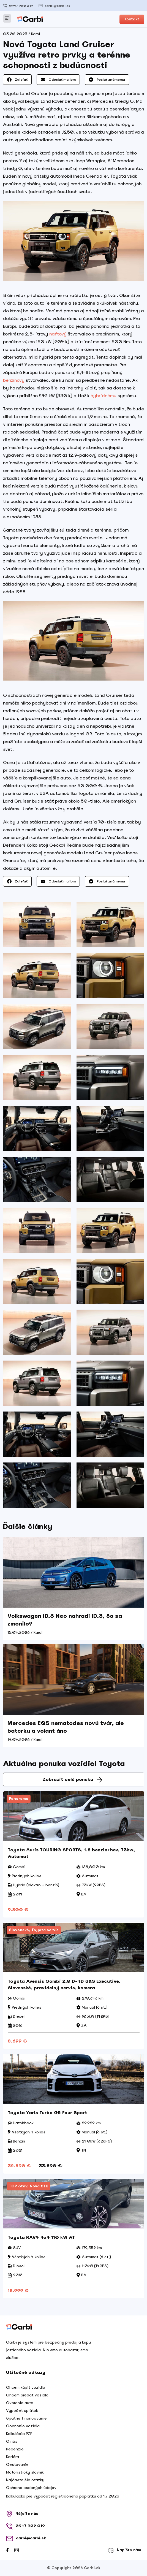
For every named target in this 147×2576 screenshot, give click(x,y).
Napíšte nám (124, 2550)
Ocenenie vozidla (23, 2425)
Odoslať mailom (58, 79)
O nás (11, 2441)
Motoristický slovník (25, 2472)
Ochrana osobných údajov (31, 2487)
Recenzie (15, 2449)
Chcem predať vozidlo (27, 2395)
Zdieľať (17, 79)
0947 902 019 (18, 6)
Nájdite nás (22, 2514)
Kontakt (131, 19)
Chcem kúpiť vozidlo (25, 2387)
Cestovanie (17, 2464)
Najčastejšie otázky (25, 2479)
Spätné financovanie (26, 2418)
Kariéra (12, 2456)
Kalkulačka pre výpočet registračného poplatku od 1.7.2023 (62, 2496)
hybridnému (103, 396)
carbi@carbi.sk (54, 6)
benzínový (13, 380)
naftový (58, 334)
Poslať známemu (107, 79)
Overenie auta (19, 2402)
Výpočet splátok (22, 2410)
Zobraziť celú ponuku (72, 1779)
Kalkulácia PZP (19, 2433)
